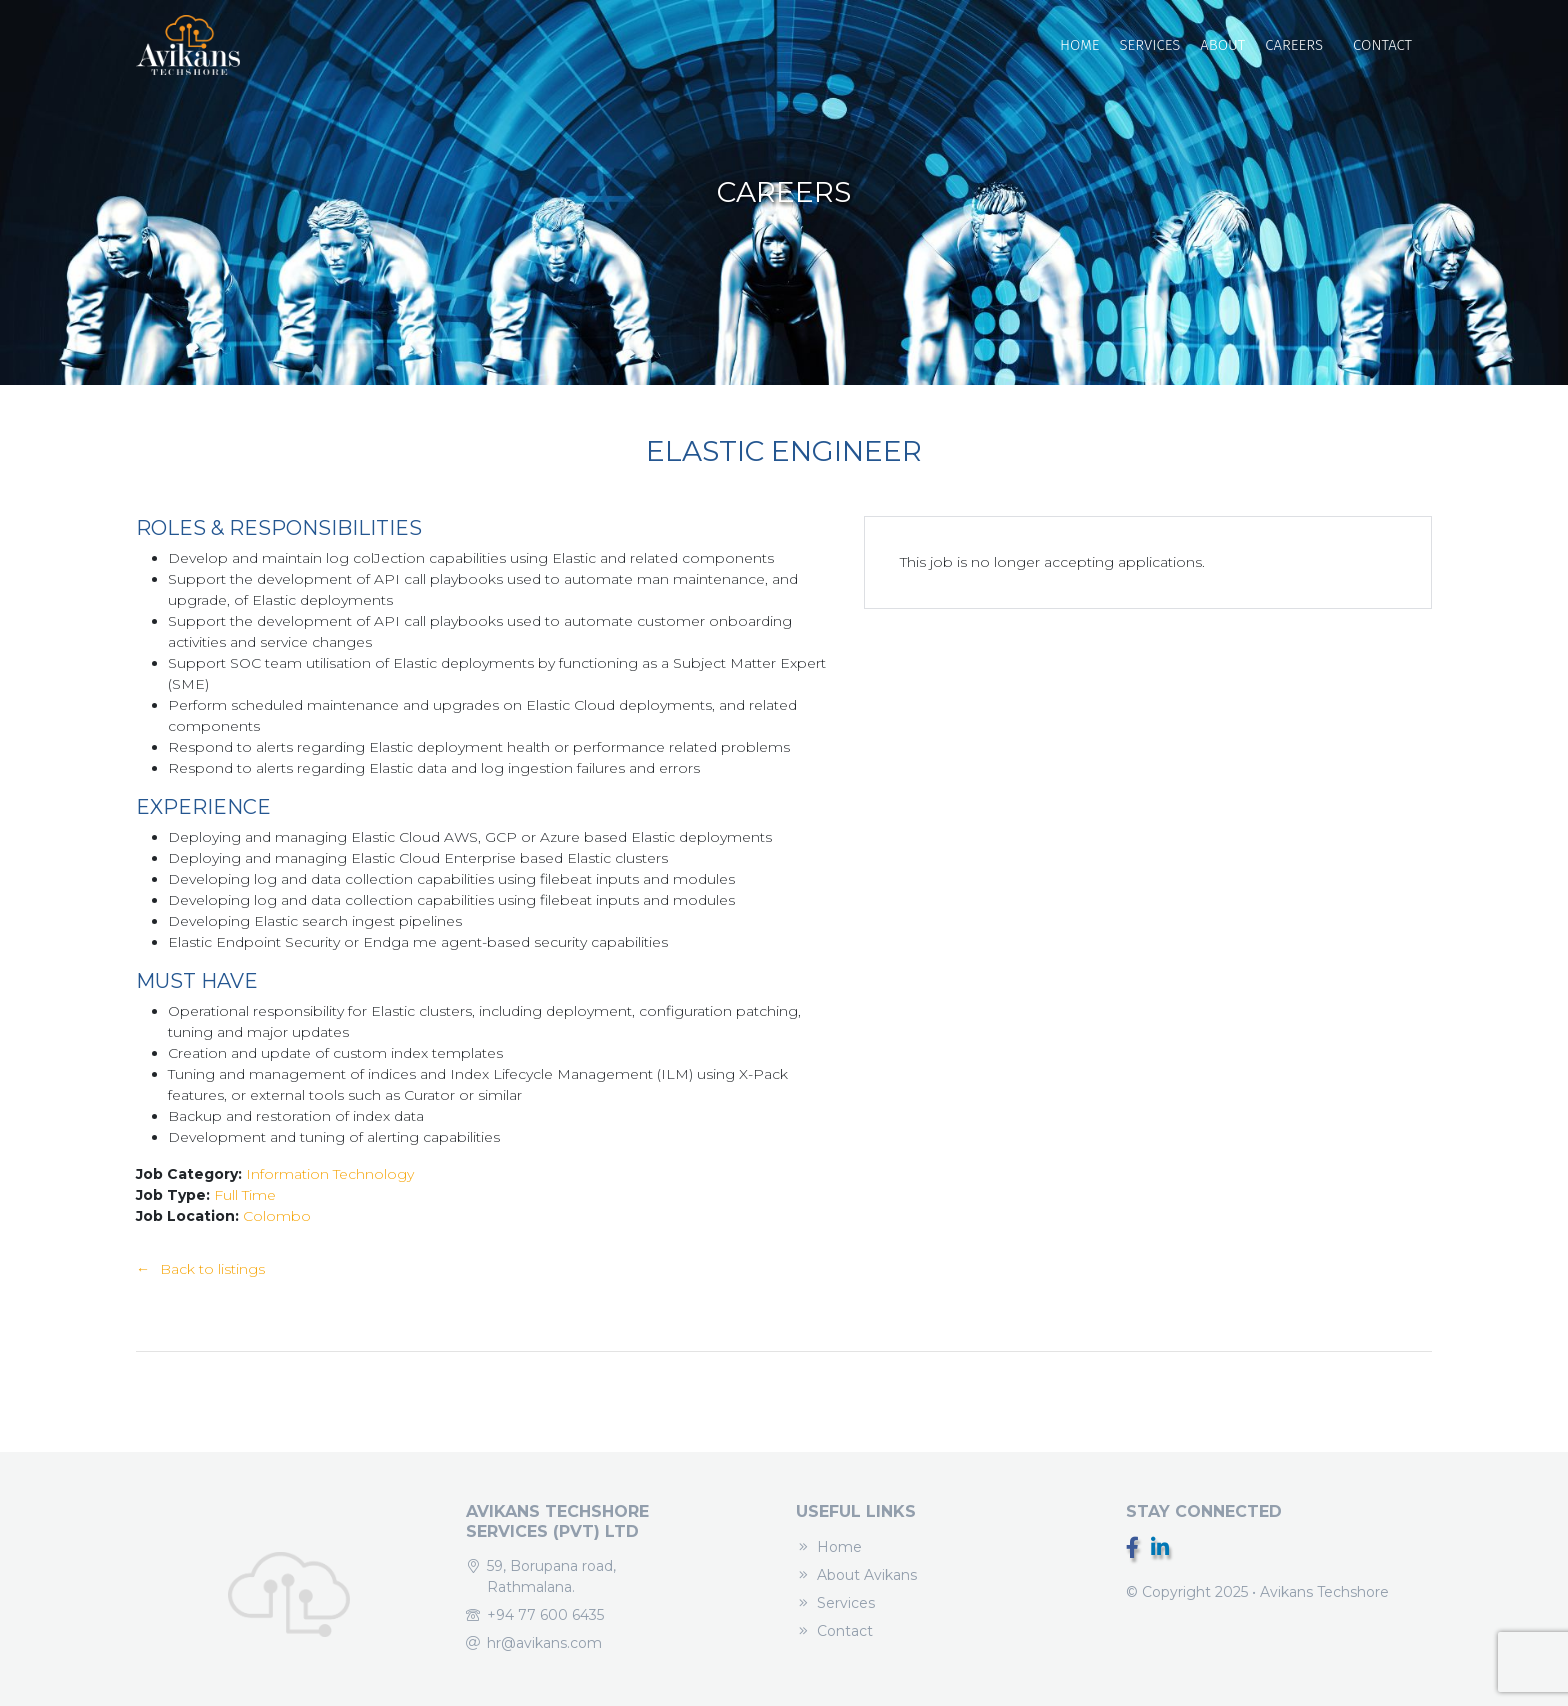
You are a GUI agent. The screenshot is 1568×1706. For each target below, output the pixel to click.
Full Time (245, 1195)
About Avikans (867, 1575)
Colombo (277, 1216)
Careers (1294, 45)
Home (1080, 45)
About (1222, 45)
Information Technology (330, 1174)
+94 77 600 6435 (545, 1615)
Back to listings (212, 1269)
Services (1149, 45)
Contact (1382, 45)
